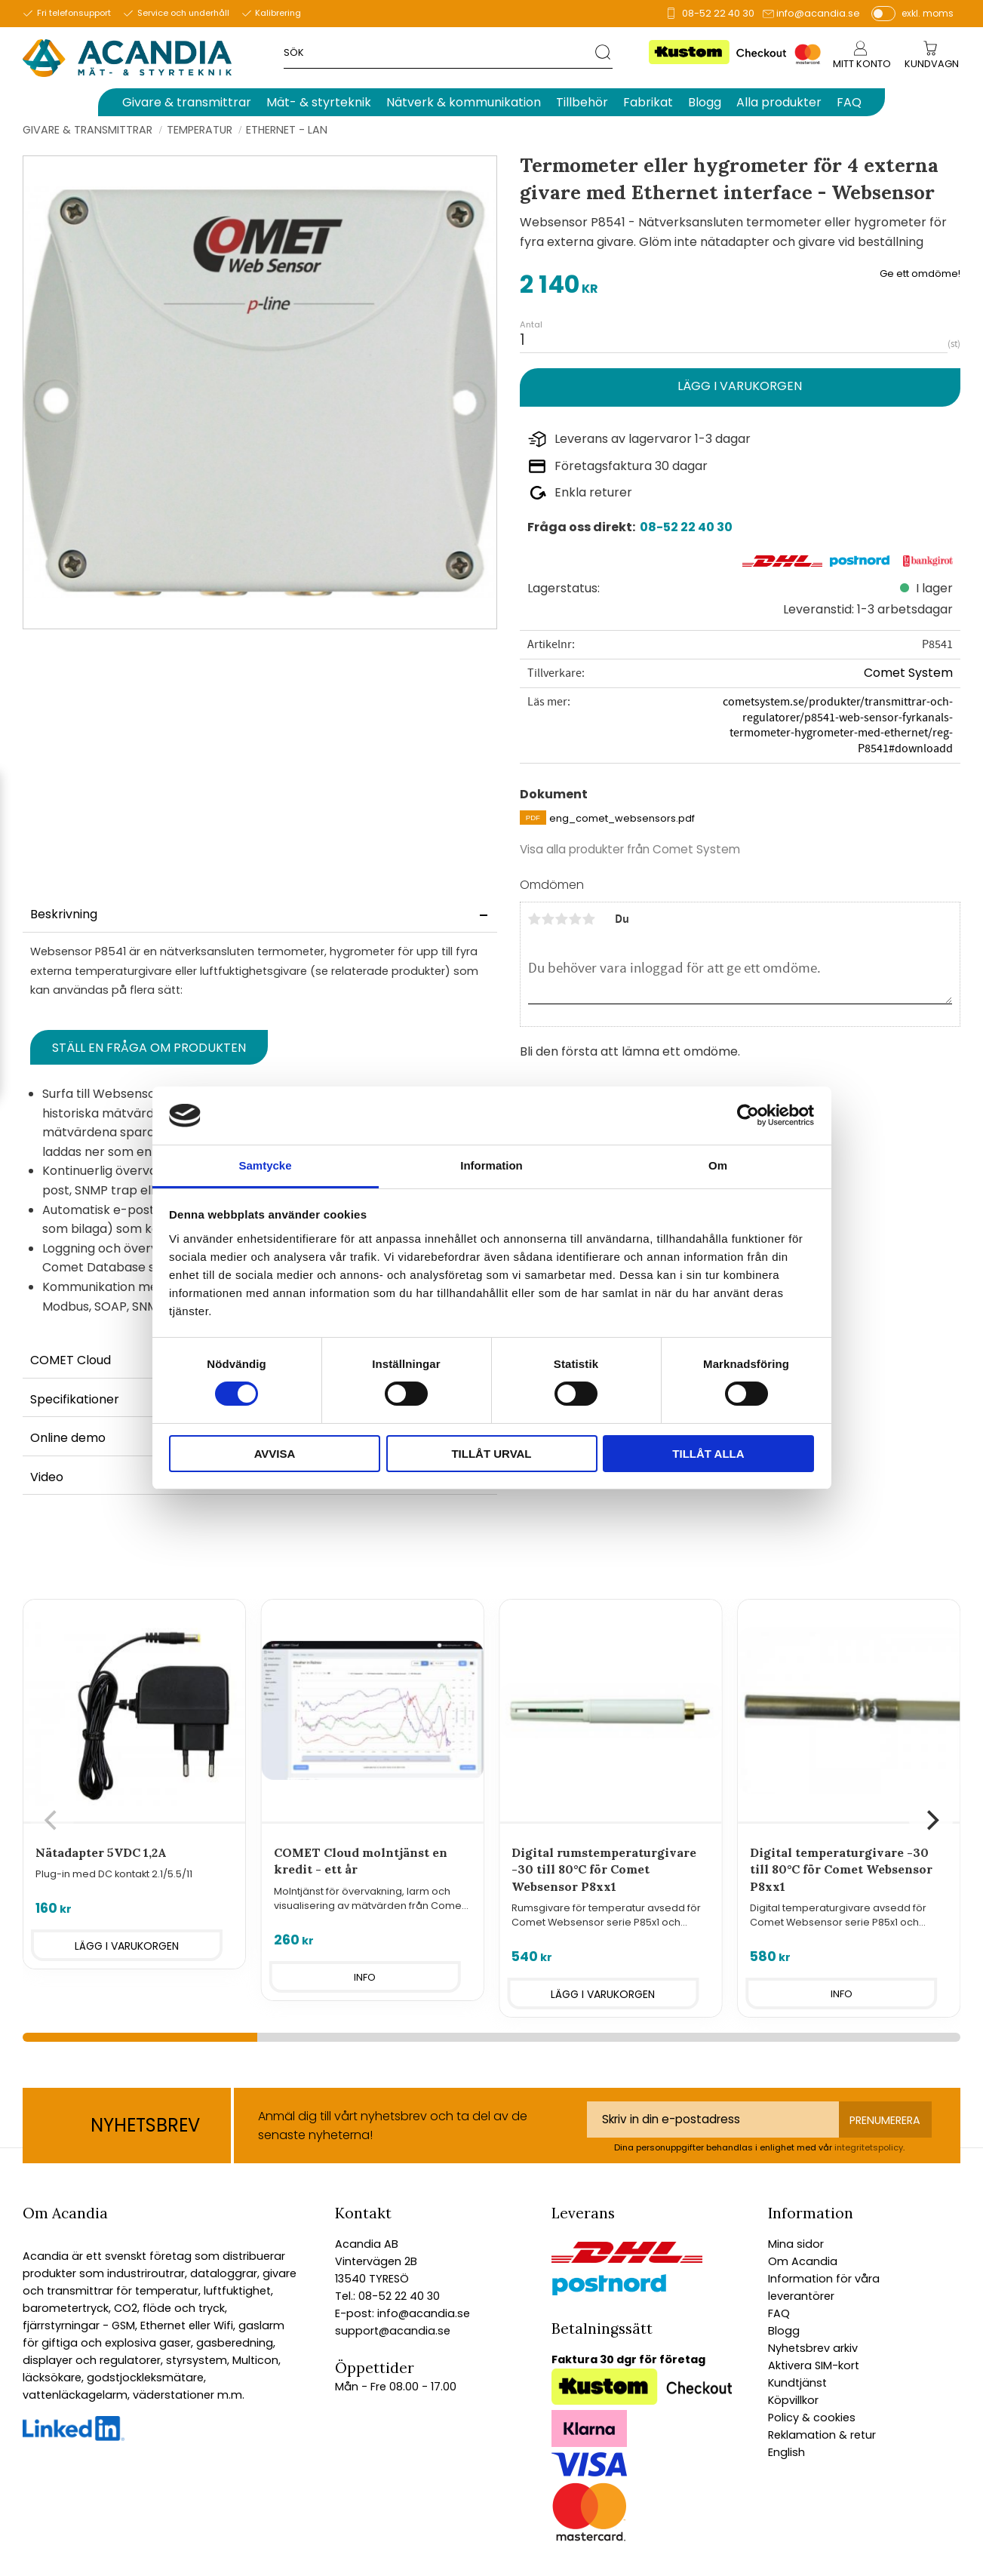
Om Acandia (802, 2261)
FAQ (779, 2313)
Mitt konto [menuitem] (862, 63)
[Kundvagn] (932, 64)
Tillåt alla (708, 1453)
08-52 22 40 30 (718, 13)
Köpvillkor (793, 2400)
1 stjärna (535, 919)
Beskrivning (63, 914)
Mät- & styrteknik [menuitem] (318, 102)
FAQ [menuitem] (849, 102)
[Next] (931, 1820)
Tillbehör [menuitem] (582, 102)
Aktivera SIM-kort (813, 2365)
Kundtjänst (797, 2382)
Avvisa (275, 1453)
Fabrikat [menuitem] (648, 102)
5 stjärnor (589, 919)
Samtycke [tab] (264, 1165)
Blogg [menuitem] (704, 102)
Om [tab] (717, 1165)
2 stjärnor (548, 919)
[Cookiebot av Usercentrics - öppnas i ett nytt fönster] (748, 1115)
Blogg (784, 2330)
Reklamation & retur (822, 2434)
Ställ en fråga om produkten (149, 1047)
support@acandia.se (392, 2330)
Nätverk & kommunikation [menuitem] (463, 102)
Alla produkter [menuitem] (779, 102)
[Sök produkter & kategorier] (439, 51)
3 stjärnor (562, 919)
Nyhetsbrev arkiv (813, 2348)
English (786, 2452)
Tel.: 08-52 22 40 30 (387, 2296)
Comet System (908, 672)
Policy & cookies (812, 2417)
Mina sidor (796, 2244)
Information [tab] (491, 1165)
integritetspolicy (868, 2147)
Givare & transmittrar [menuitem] (186, 102)
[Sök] (604, 51)
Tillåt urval (491, 1453)
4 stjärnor (575, 919)
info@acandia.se (818, 13)
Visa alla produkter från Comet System (630, 849)
